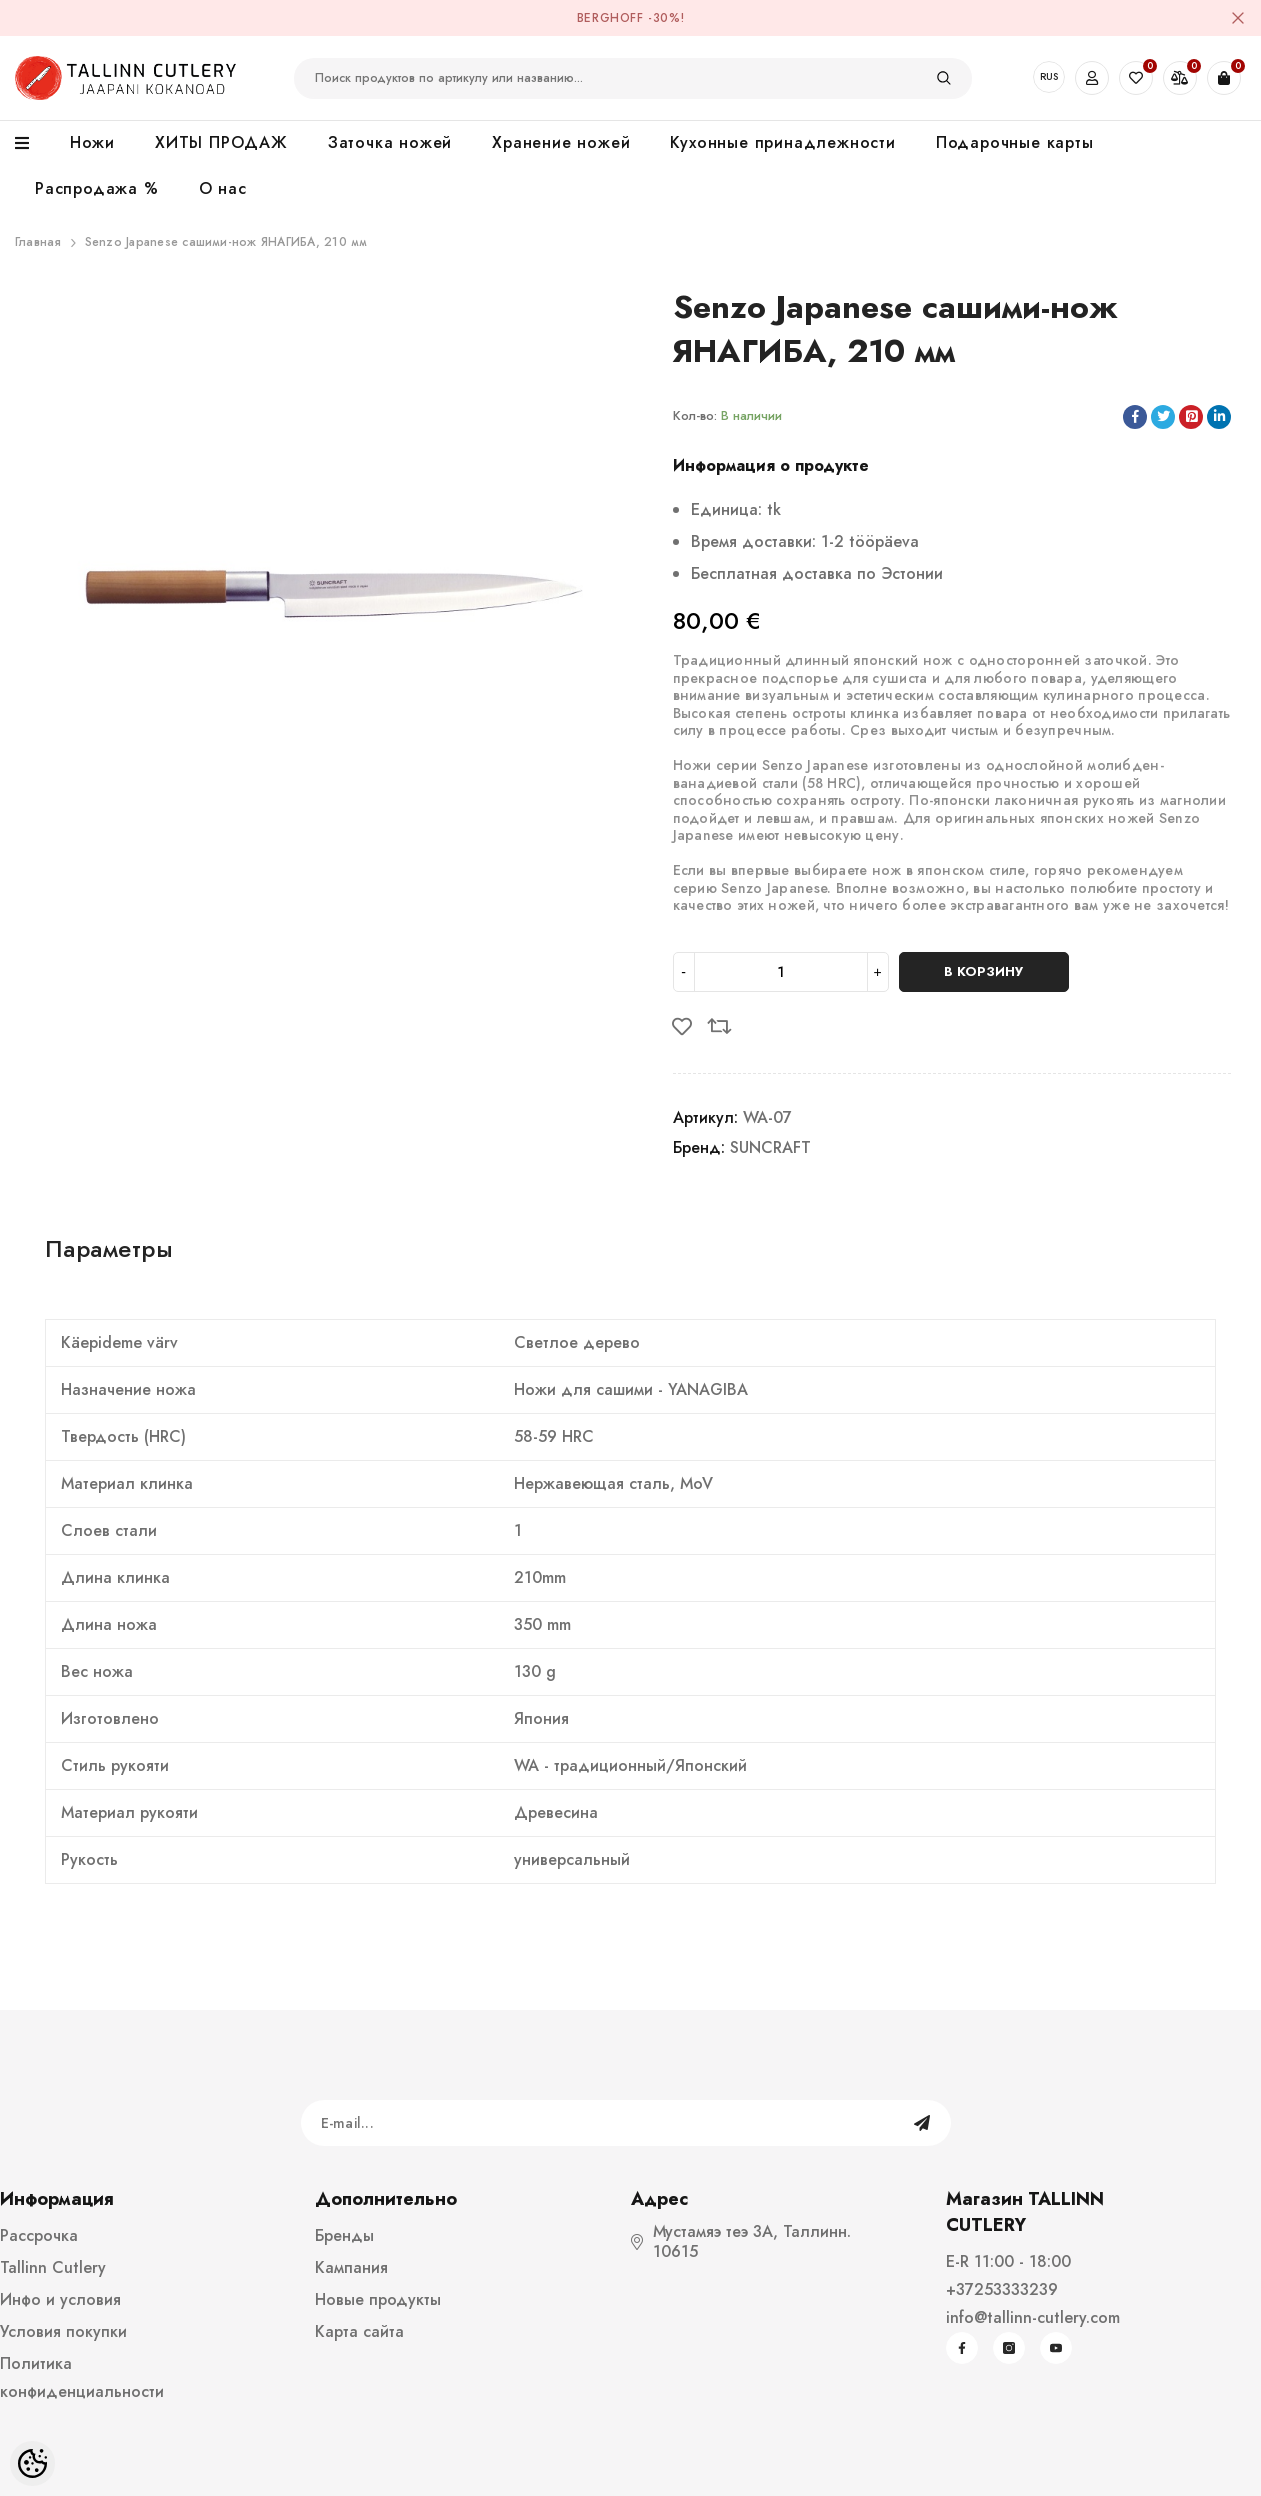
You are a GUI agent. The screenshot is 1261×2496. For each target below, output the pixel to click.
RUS (1049, 76)
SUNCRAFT (770, 1147)
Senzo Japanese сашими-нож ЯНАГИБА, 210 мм (226, 242)
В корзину (983, 971)
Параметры (109, 1248)
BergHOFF (610, 18)
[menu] (32, 144)
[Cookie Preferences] (32, 2463)
